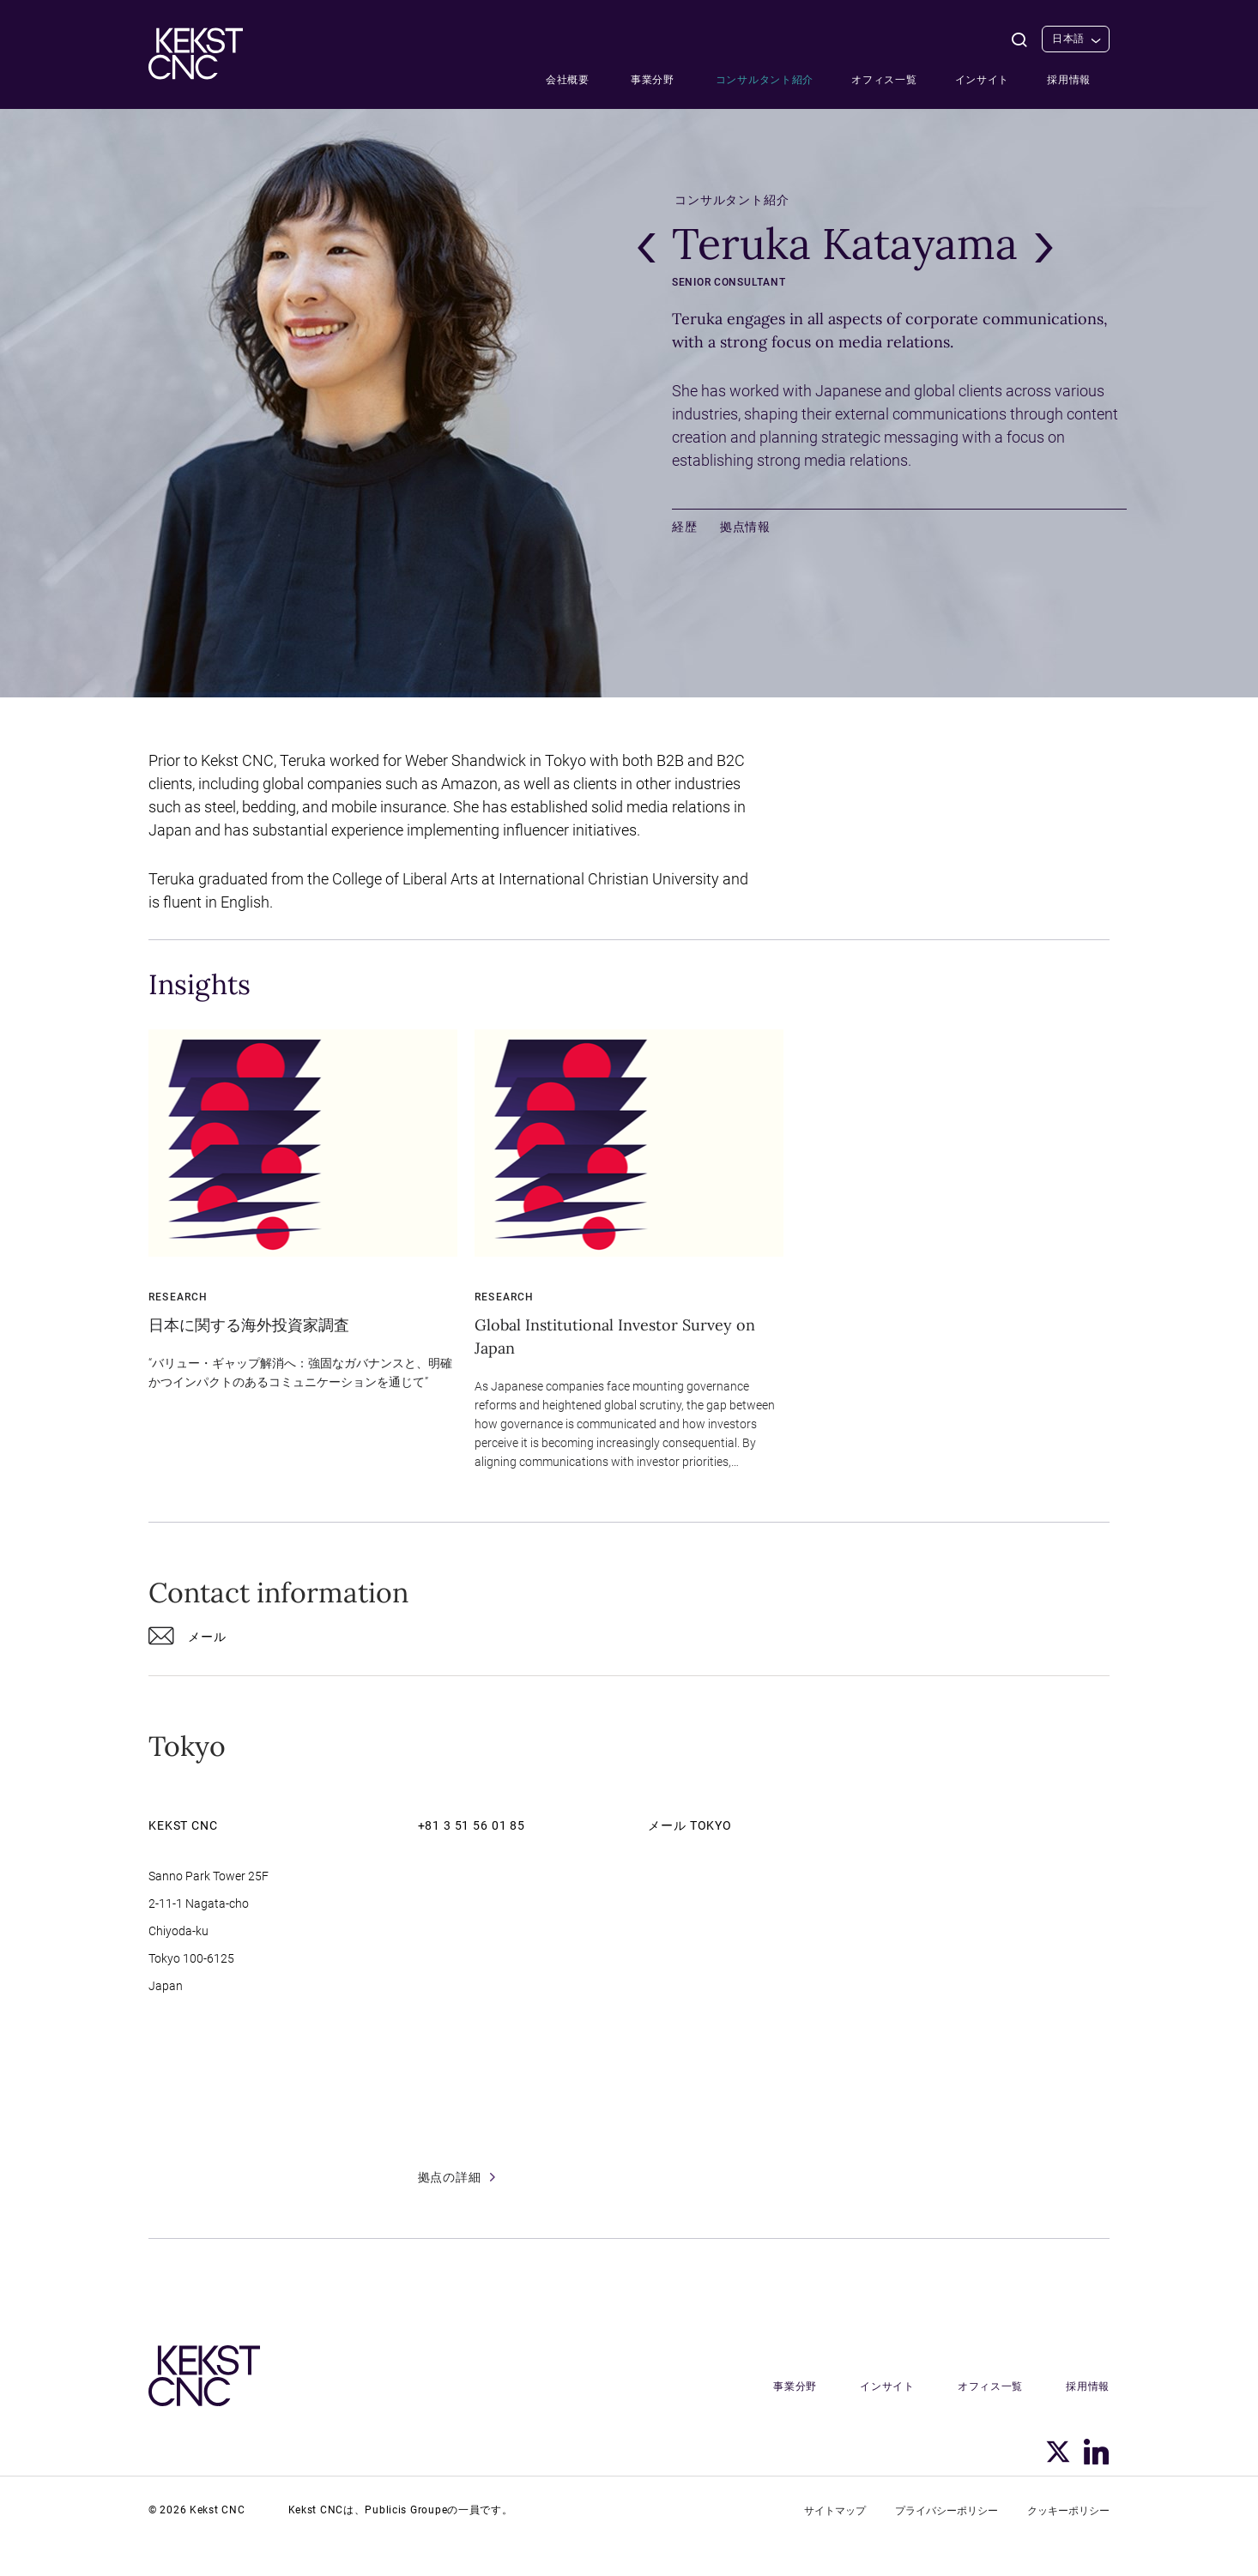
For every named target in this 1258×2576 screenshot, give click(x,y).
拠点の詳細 (457, 2177)
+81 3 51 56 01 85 (471, 1825)
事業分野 (652, 80)
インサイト (982, 80)
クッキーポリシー (1068, 2511)
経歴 (685, 527)
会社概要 (568, 80)
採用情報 (1069, 80)
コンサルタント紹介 (764, 80)
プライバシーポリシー (946, 2511)
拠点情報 (745, 527)
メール (187, 1640)
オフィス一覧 (883, 80)
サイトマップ (835, 2511)
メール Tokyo (690, 1825)
